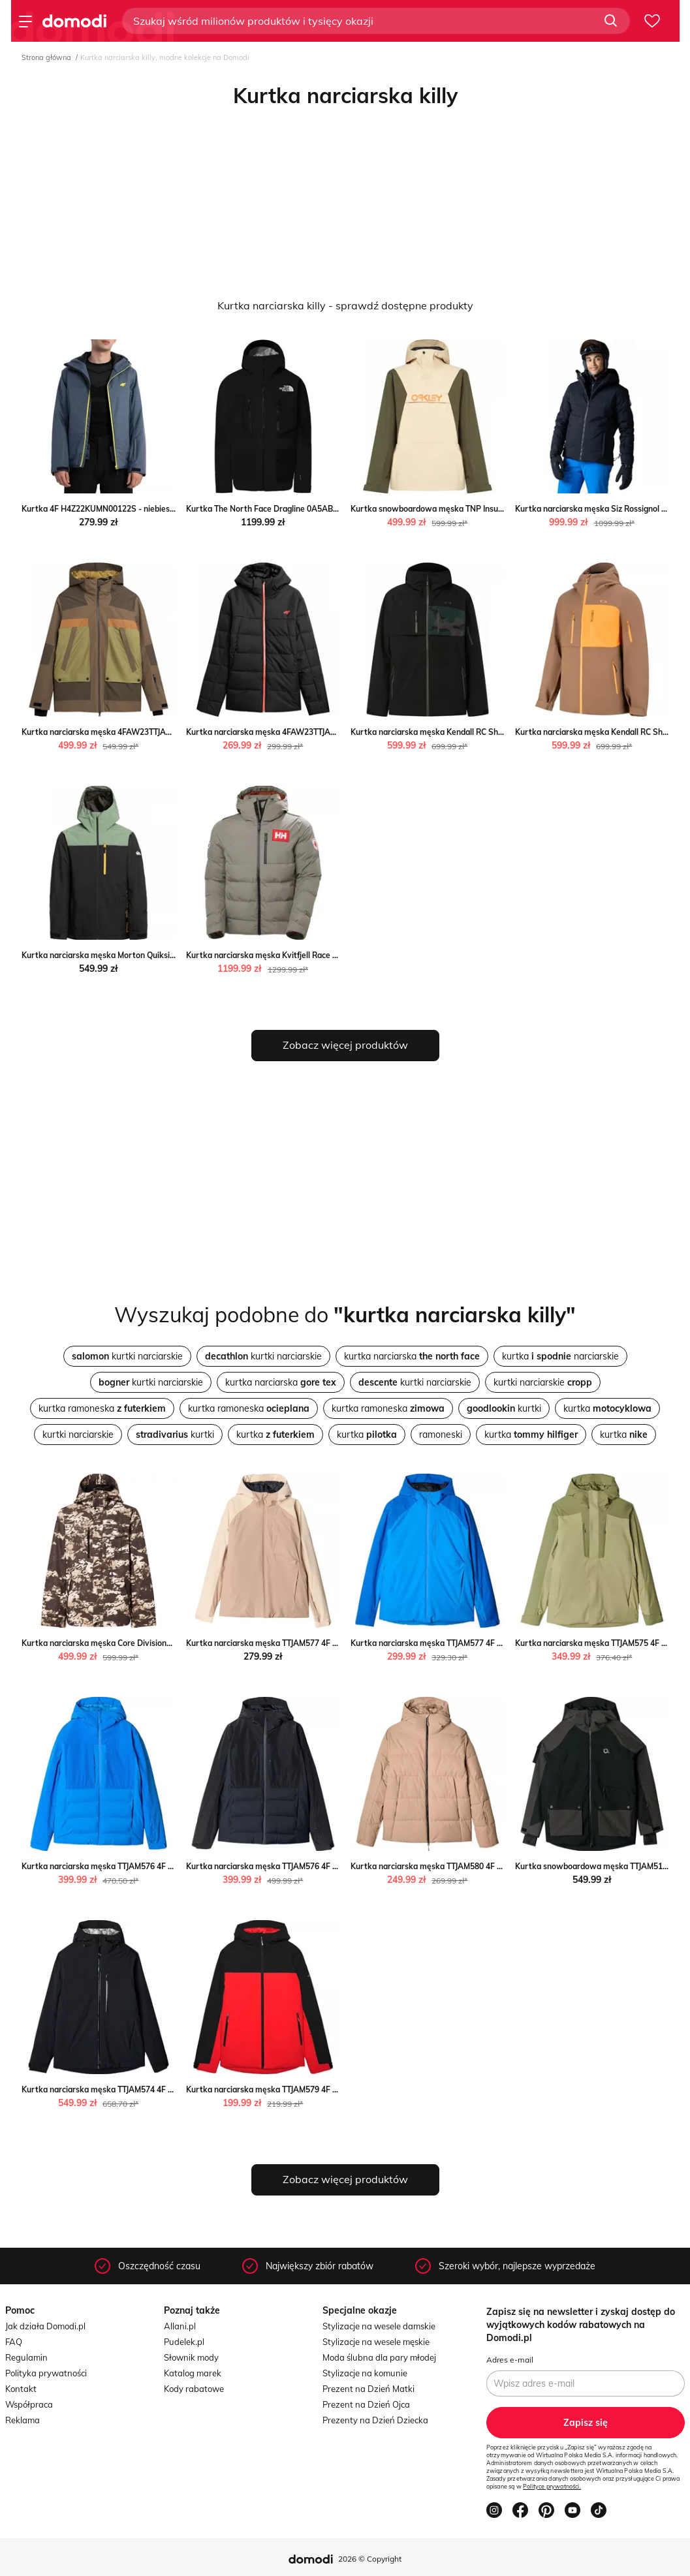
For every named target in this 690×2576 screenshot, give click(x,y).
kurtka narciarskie (560, 1356)
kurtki (504, 1408)
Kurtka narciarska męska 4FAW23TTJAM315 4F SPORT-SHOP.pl (140, 732)
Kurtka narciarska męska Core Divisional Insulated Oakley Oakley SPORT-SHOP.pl (174, 1643)
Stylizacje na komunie (364, 2373)
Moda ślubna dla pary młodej (379, 2357)
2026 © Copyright (369, 2559)
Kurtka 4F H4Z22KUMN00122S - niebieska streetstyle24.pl (131, 509)
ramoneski (440, 1434)
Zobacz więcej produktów (345, 1044)
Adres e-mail (509, 2360)
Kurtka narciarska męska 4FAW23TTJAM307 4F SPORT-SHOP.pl (304, 732)
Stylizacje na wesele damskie (378, 2326)
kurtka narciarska (412, 1356)
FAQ (13, 2341)
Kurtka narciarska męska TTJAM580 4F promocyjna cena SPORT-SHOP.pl (486, 1866)
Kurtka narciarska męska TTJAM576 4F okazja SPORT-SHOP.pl (137, 1866)
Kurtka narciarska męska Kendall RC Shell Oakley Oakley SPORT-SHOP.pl (487, 732)
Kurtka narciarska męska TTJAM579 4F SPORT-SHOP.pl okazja (301, 2089)
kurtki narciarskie (127, 1356)
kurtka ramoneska (102, 1408)
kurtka (607, 1408)
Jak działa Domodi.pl (45, 2326)
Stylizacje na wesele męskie (376, 2341)
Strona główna (46, 57)
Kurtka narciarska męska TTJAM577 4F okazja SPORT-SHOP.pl (466, 1643)
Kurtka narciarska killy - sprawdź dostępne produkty (345, 305)
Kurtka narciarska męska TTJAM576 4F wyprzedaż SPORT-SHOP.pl (310, 1866)
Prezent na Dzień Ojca (366, 2404)
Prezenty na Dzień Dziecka (375, 2420)
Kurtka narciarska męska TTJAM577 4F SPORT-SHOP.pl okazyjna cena (316, 1643)
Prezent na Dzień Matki (368, 2388)
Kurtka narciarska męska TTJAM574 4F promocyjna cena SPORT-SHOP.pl (157, 2089)
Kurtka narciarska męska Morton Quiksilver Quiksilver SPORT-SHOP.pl (153, 955)
